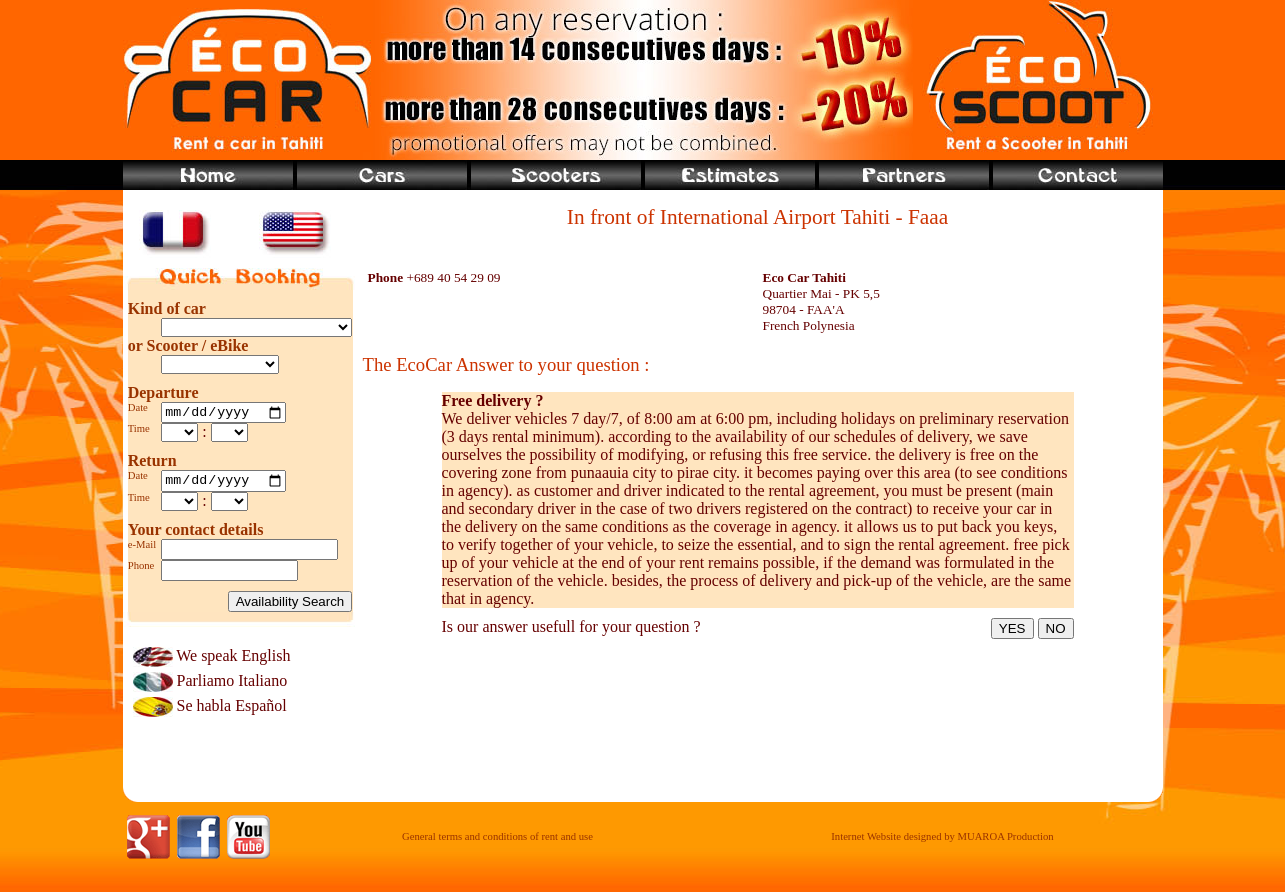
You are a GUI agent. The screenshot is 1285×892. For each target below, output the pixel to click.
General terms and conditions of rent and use (497, 842)
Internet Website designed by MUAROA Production (942, 842)
